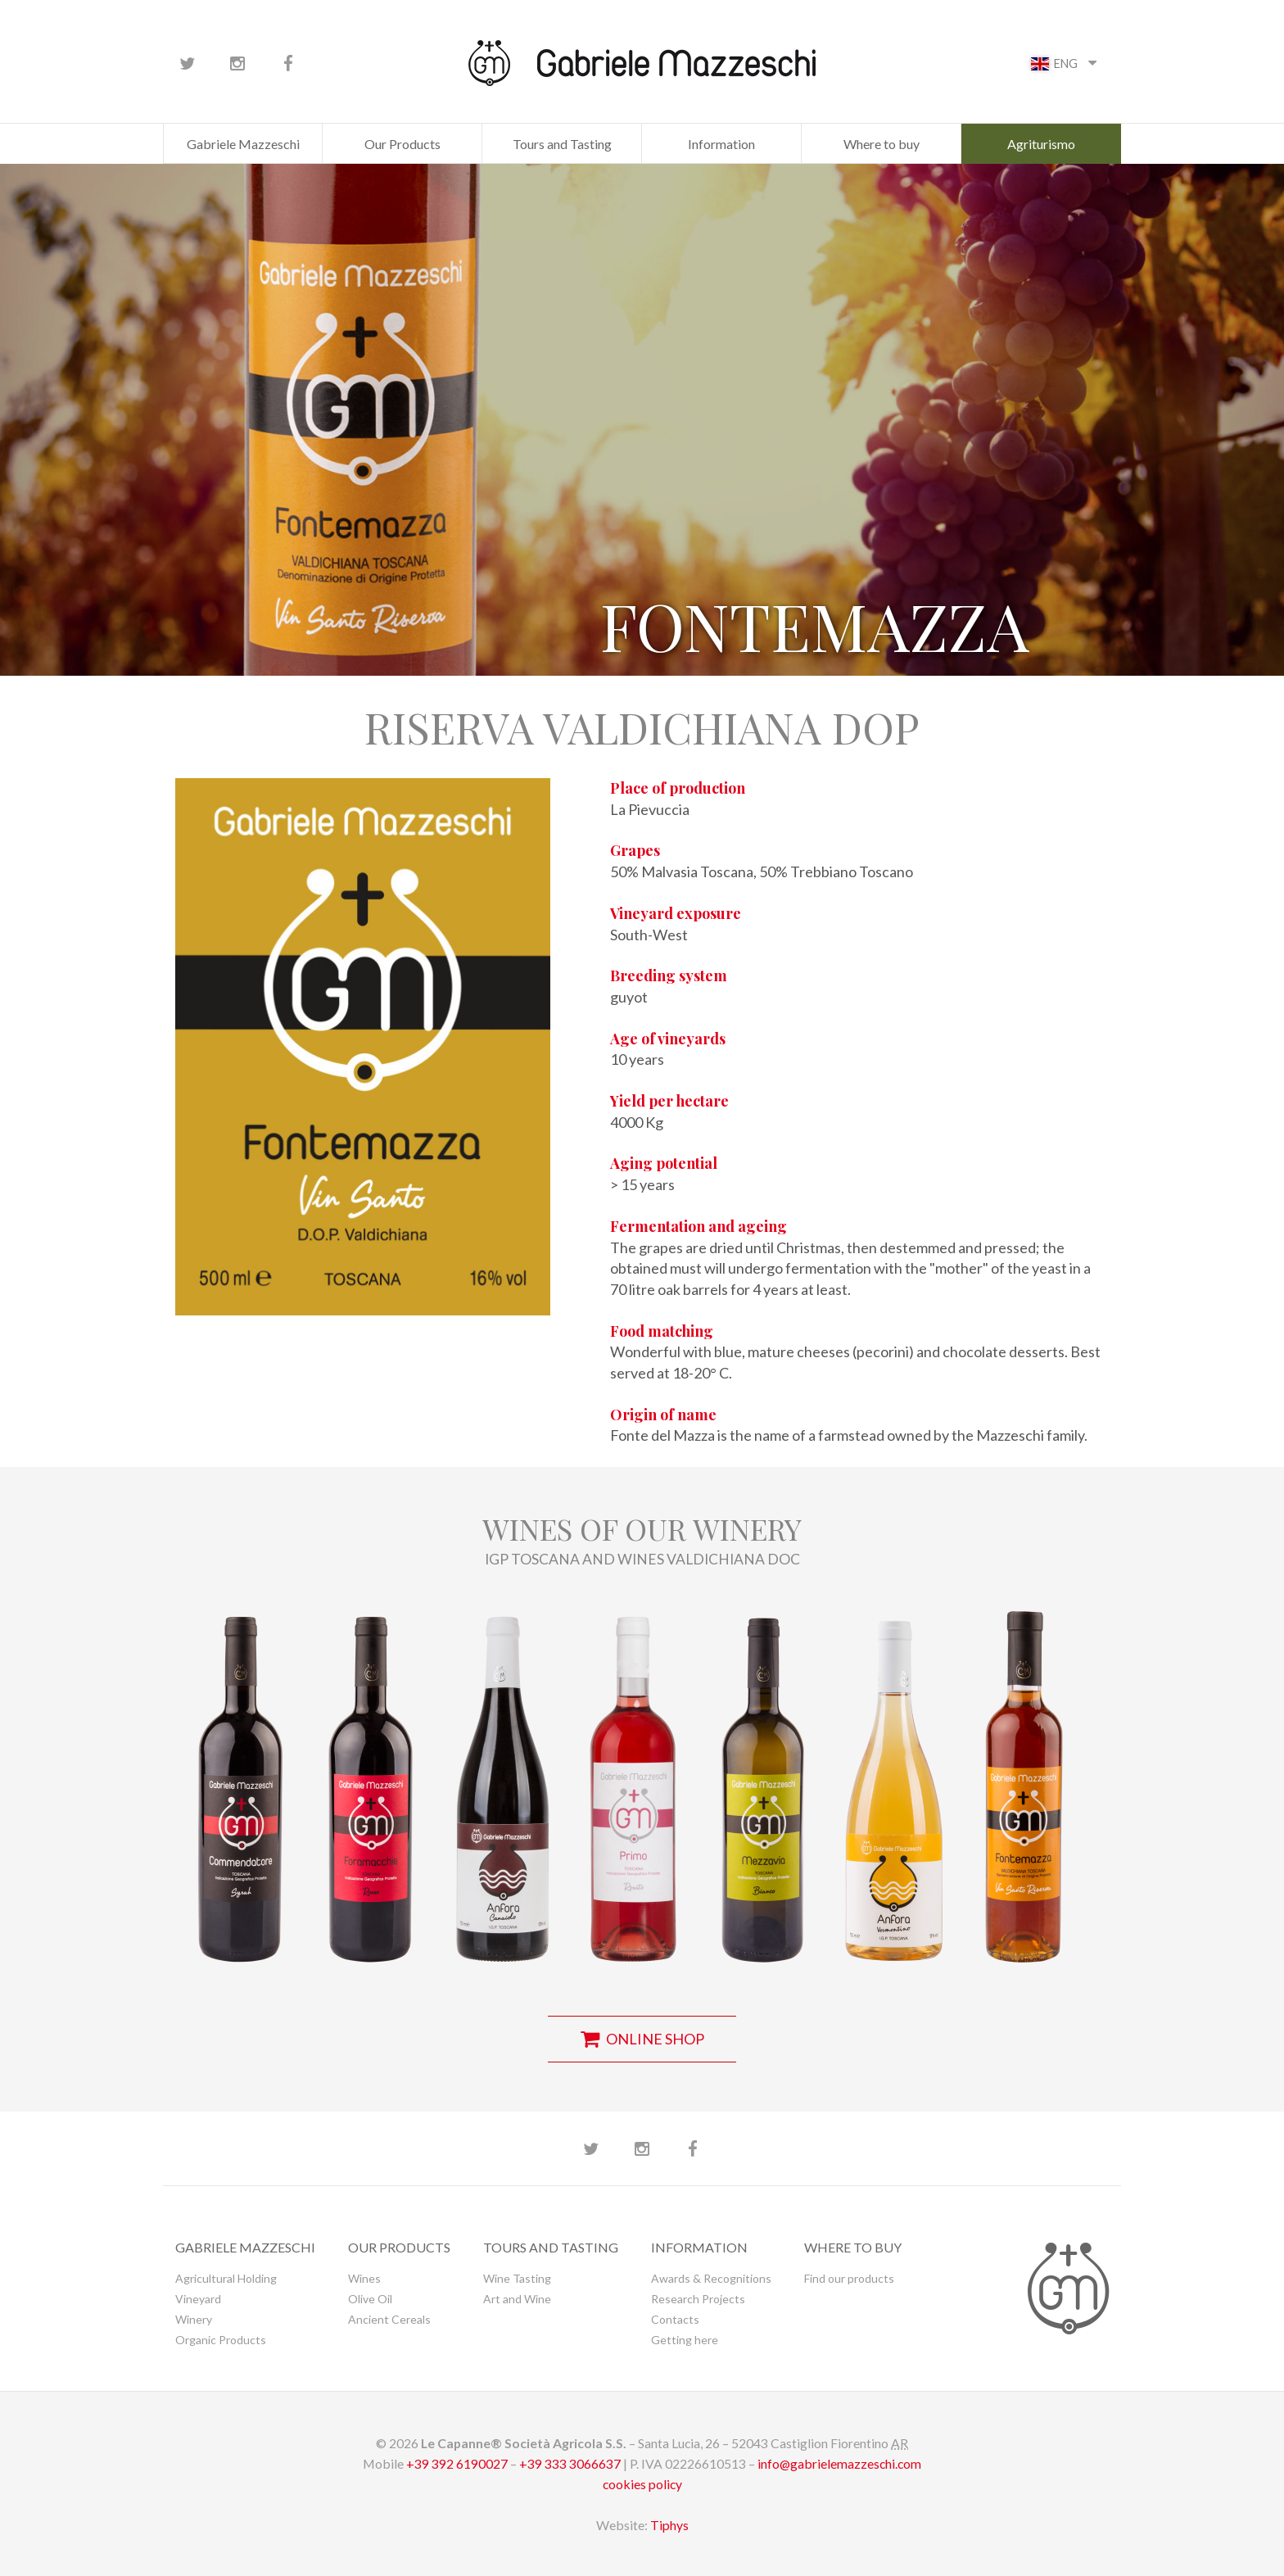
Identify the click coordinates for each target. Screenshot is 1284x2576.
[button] (240, 1778)
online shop (642, 2039)
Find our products (849, 2278)
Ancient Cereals (389, 2319)
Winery (193, 2319)
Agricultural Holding (226, 2278)
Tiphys (669, 2525)
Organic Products (220, 2340)
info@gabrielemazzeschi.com (839, 2463)
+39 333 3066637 (570, 2463)
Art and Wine (517, 2299)
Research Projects (698, 2299)
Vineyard (198, 2299)
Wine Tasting (517, 2278)
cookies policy (642, 2484)
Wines (364, 2278)
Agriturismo (1041, 144)
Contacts (675, 2319)
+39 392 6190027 (457, 2463)
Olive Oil (370, 2299)
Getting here (684, 2340)
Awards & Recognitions (711, 2278)
